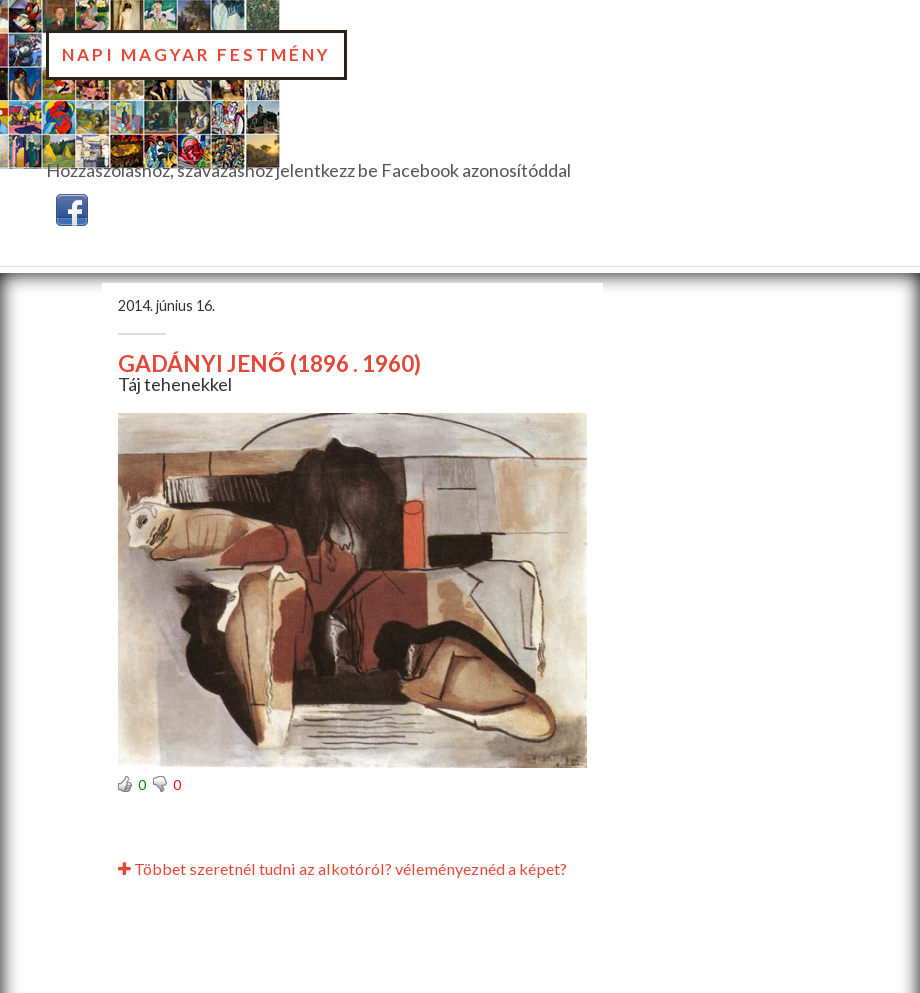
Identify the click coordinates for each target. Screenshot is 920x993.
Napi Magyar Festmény (196, 54)
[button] (72, 207)
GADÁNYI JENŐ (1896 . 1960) (269, 363)
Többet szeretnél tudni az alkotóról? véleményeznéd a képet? (342, 868)
